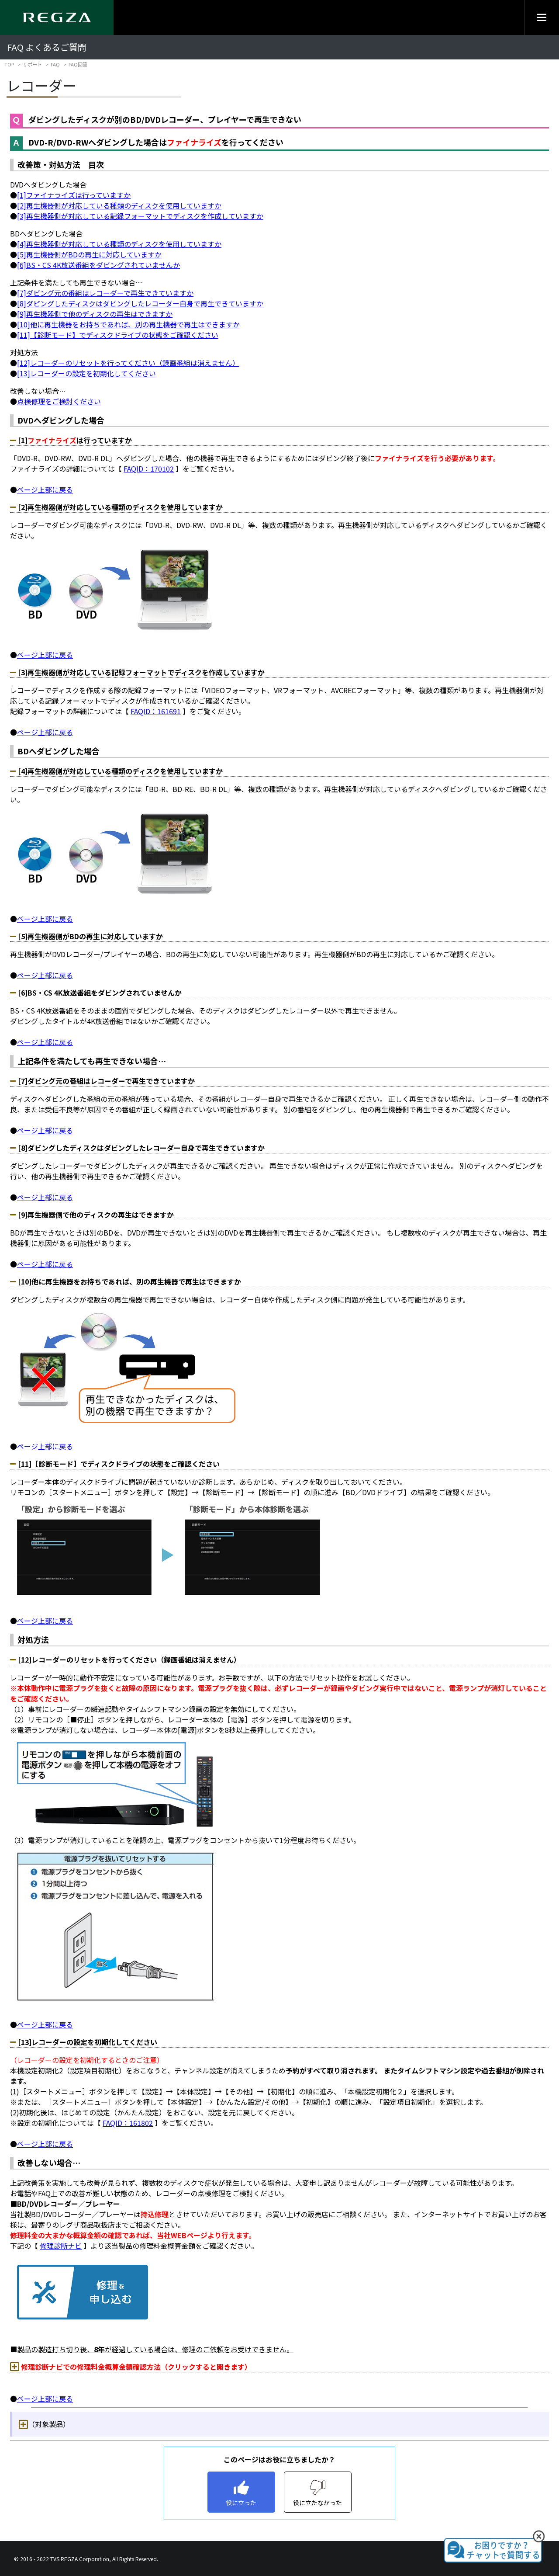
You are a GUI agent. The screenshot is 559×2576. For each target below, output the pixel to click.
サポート (32, 64)
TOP (9, 64)
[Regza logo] (57, 17)
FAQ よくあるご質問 (46, 47)
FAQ (55, 64)
